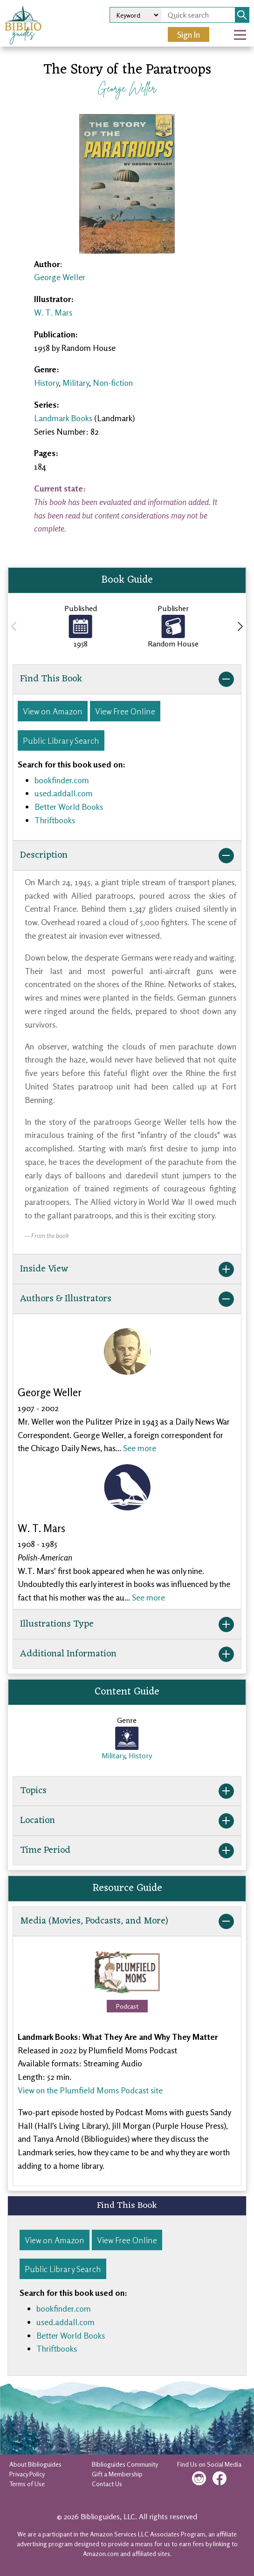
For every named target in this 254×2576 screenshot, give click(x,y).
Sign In (188, 34)
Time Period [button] (126, 1850)
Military (75, 382)
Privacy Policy (27, 2474)
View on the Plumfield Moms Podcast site (90, 2090)
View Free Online (125, 711)
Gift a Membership (117, 2474)
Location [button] (126, 1820)
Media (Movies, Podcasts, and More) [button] (126, 1921)
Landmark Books (63, 418)
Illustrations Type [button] (126, 1624)
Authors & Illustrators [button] (126, 1298)
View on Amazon (52, 711)
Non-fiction (113, 382)
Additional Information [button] (126, 1654)
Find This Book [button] (126, 679)
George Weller (127, 88)
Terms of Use (27, 2484)
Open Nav (244, 28)
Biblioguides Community (125, 2464)
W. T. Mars (53, 312)
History (46, 382)
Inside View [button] (126, 1269)
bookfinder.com (61, 780)
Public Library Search (61, 740)
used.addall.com (63, 793)
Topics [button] (126, 1790)
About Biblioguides (35, 2464)
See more (139, 1448)
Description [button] (126, 855)
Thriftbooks (54, 820)
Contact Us (107, 2484)
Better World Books (68, 806)
